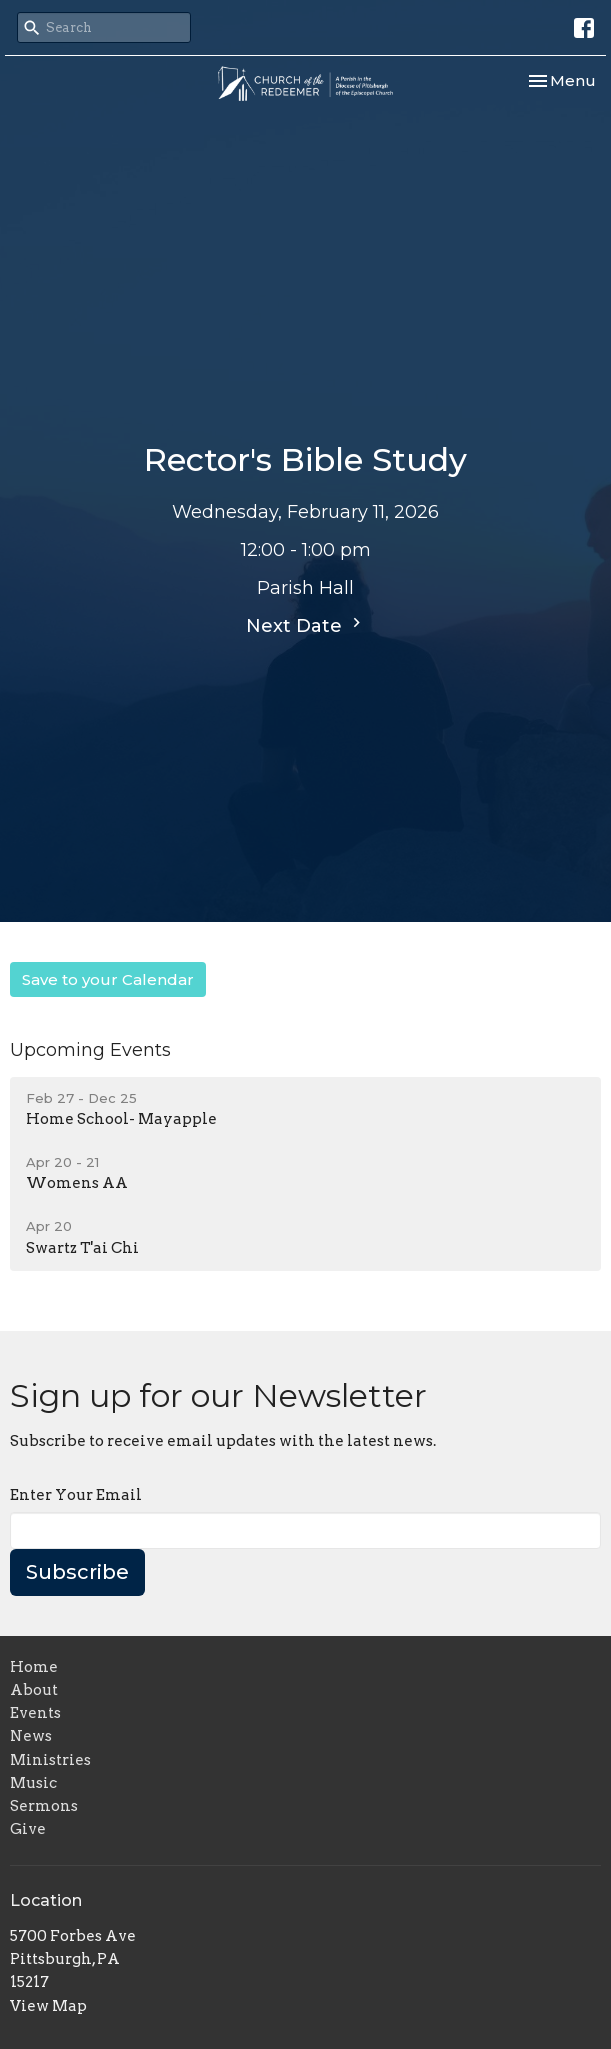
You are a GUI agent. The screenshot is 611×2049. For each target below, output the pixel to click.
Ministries (50, 1760)
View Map (48, 2006)
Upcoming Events (90, 1050)
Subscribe (77, 1572)
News (31, 1736)
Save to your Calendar (108, 979)
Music (33, 1783)
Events (35, 1713)
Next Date (306, 625)
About (34, 1690)
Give (28, 1829)
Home (34, 1667)
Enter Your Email (76, 1495)
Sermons (44, 1806)
